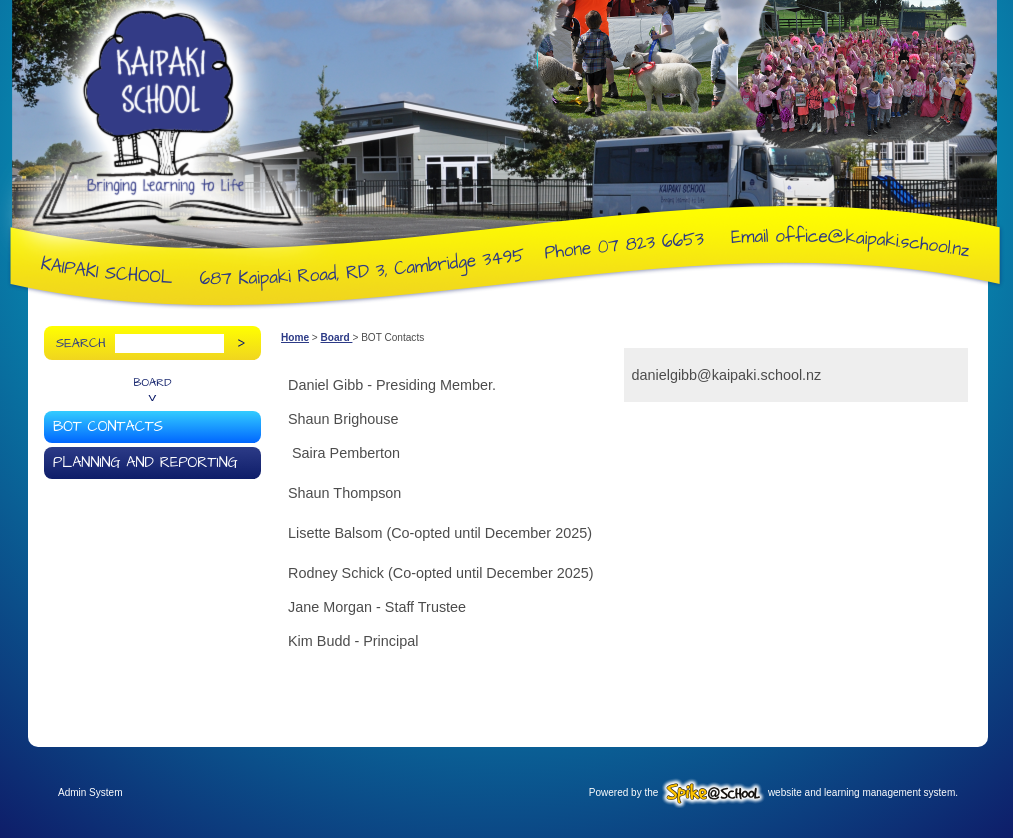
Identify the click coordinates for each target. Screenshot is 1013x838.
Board (153, 383)
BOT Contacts (108, 427)
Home (295, 337)
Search (81, 343)
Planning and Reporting (145, 463)
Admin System (90, 792)
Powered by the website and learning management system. (773, 792)
